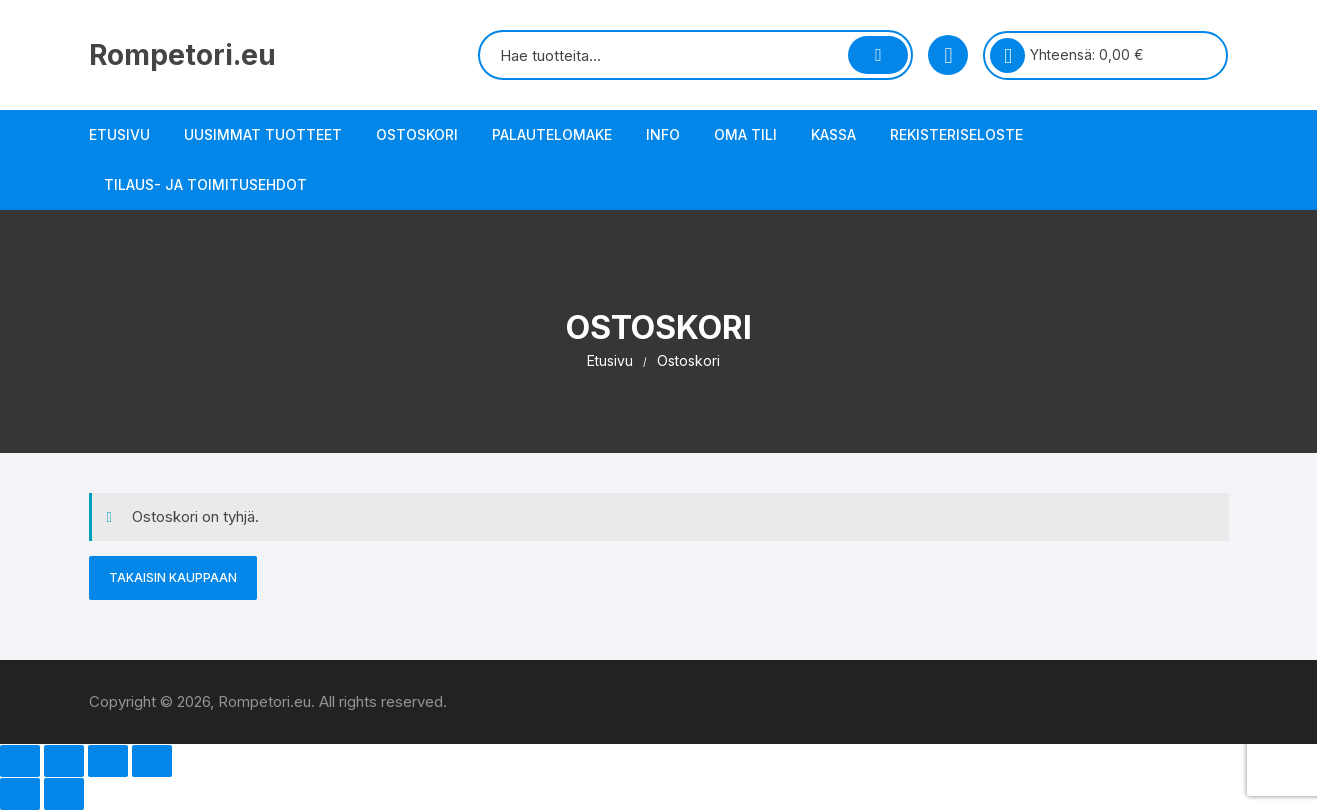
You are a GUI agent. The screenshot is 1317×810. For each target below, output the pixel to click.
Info (663, 134)
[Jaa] (108, 761)
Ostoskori (417, 134)
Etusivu (119, 134)
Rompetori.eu (182, 55)
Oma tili (745, 134)
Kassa (833, 134)
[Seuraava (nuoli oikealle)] (64, 794)
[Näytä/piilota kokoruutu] (64, 761)
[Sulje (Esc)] (152, 761)
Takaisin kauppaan (173, 577)
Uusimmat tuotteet (263, 134)
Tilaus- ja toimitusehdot (205, 184)
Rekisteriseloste (956, 134)
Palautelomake (552, 134)
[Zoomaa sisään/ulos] (20, 761)
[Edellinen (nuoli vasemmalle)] (20, 794)
